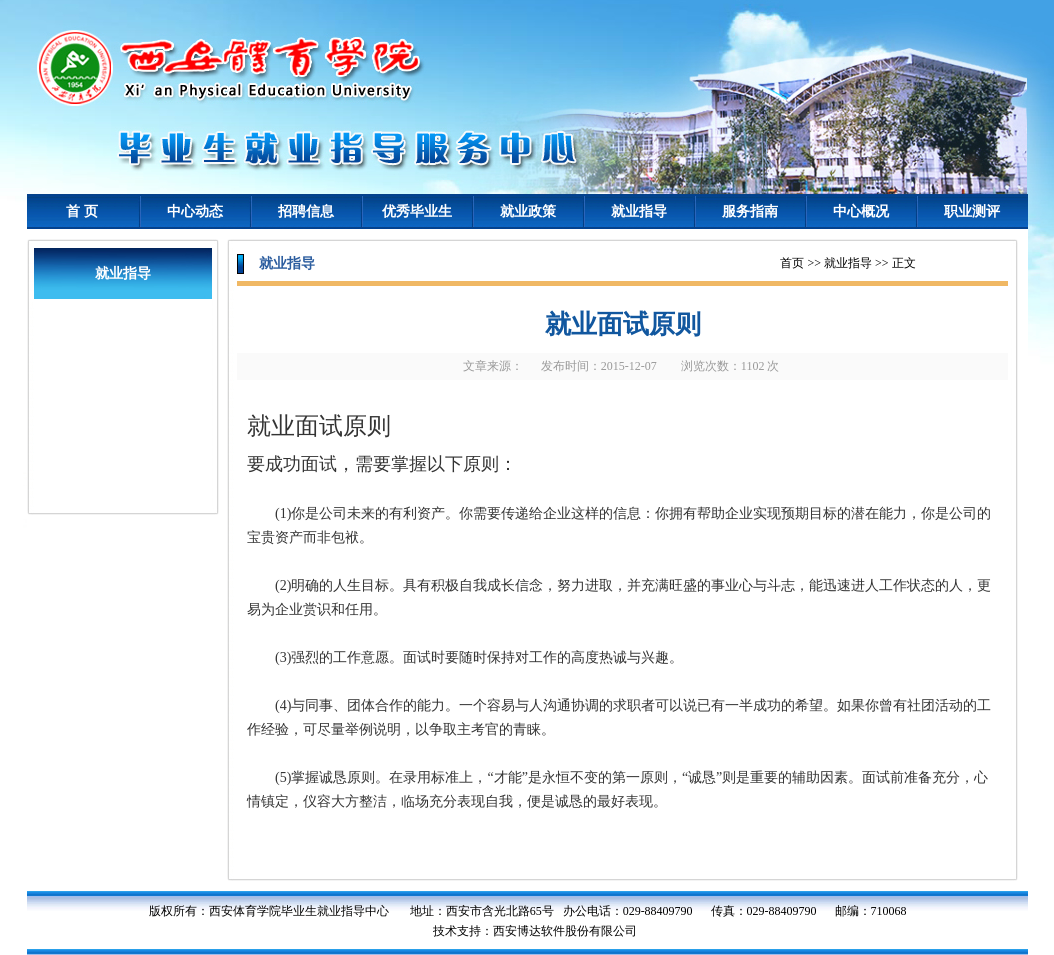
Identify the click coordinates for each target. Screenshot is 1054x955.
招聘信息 (306, 211)
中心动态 (195, 211)
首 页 (82, 211)
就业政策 (528, 211)
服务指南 (750, 211)
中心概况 (861, 211)
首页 (792, 263)
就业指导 (639, 211)
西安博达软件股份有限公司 (565, 931)
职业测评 (972, 211)
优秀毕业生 (417, 211)
